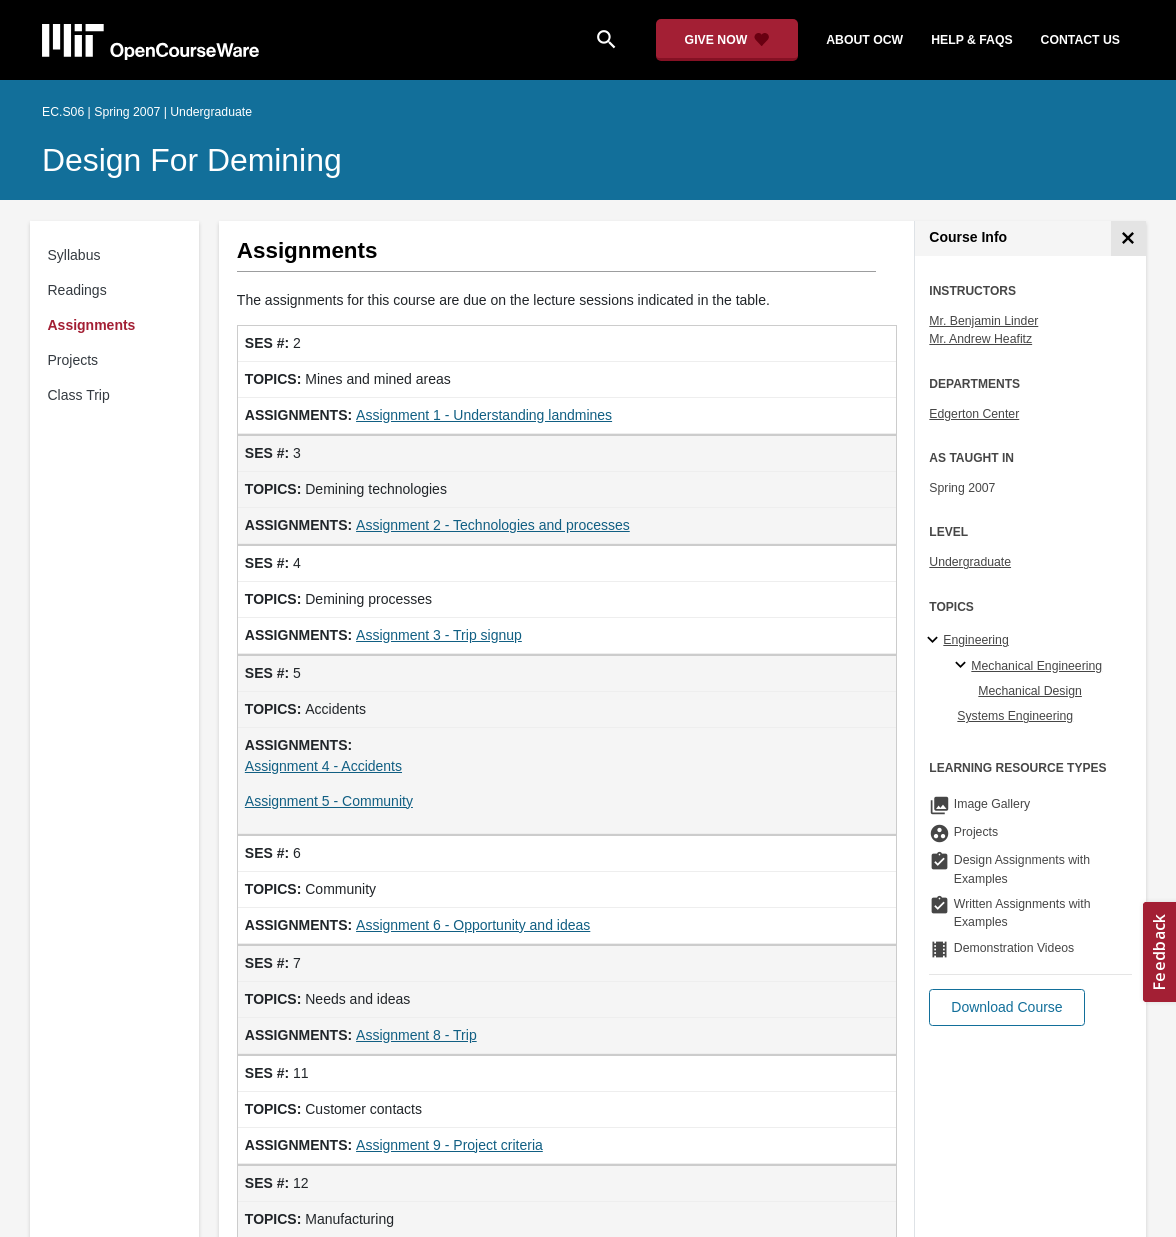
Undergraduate (970, 562)
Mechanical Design (1030, 691)
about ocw (864, 40)
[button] (1006, 1007)
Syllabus (74, 255)
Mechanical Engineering (1036, 666)
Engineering (975, 640)
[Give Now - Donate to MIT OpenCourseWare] (727, 40)
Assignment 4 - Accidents (323, 766)
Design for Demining (192, 160)
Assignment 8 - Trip (416, 1035)
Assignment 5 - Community (329, 801)
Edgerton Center (974, 414)
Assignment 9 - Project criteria (449, 1145)
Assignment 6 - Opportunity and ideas (473, 925)
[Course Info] (1128, 238)
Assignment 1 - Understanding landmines (484, 415)
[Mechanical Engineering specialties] (963, 666)
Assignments (92, 325)
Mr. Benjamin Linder (983, 321)
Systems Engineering (1015, 716)
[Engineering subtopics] (935, 641)
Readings (77, 290)
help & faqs (971, 40)
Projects (73, 360)
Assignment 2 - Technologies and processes (493, 525)
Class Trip (79, 395)
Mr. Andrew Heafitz (980, 339)
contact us (1080, 40)
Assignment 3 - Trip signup (439, 635)
